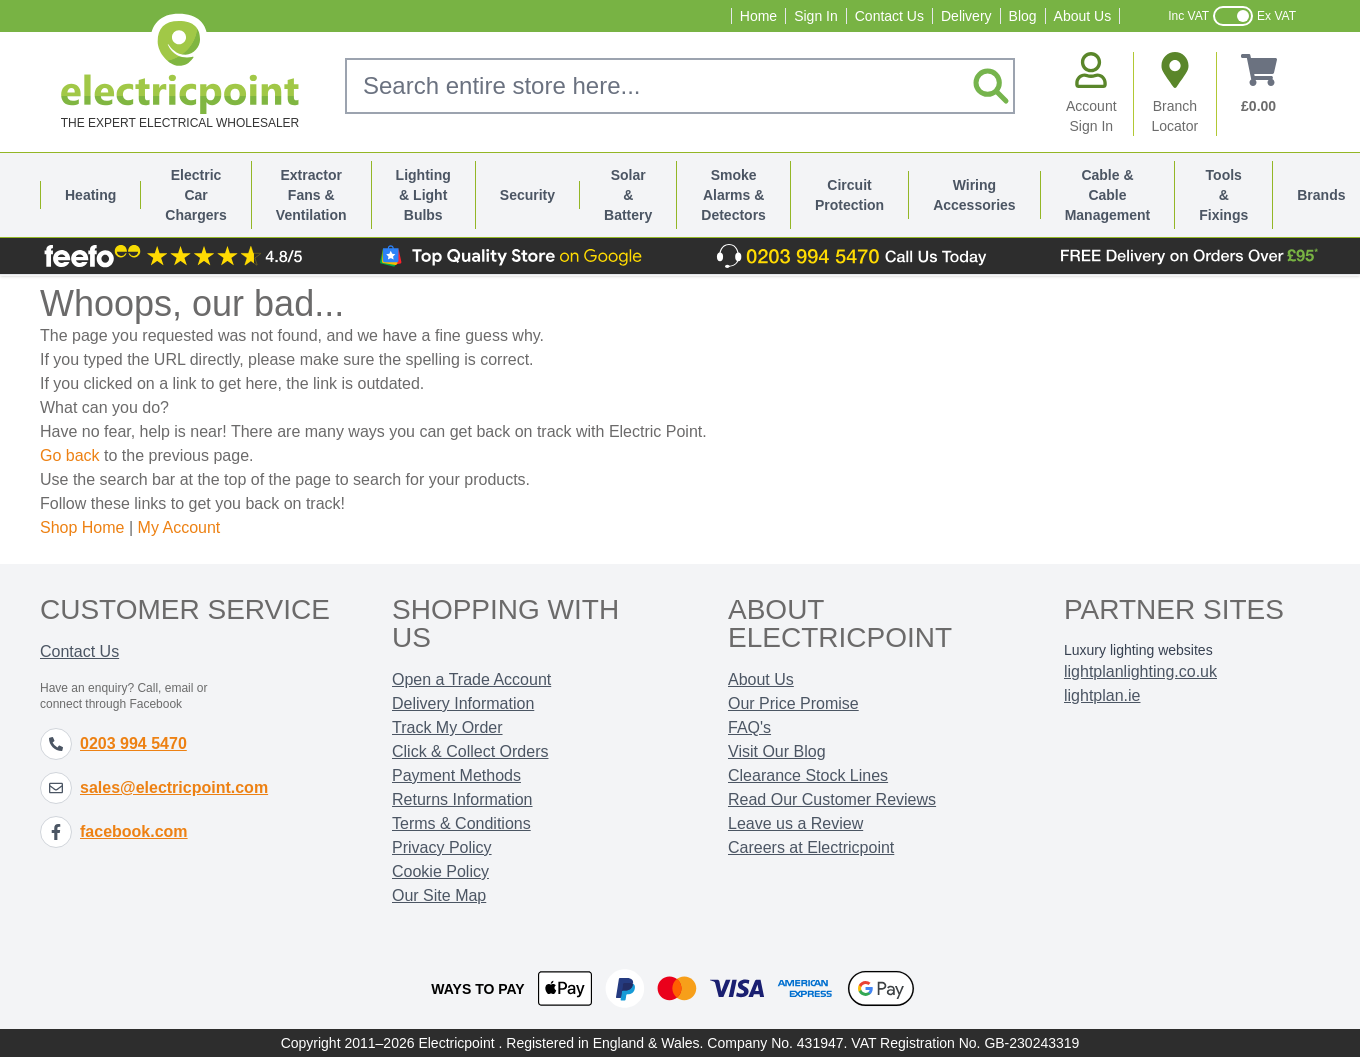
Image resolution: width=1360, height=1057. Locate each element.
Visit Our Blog (777, 751)
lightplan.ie (1102, 695)
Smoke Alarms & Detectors (733, 195)
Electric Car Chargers (195, 195)
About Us (1083, 16)
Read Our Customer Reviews (832, 799)
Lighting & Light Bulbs (423, 195)
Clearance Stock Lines (808, 775)
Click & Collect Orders (470, 751)
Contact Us (889, 16)
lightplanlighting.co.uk (1140, 671)
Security (527, 195)
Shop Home (82, 527)
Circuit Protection (849, 195)
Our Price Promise (793, 703)
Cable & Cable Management (1108, 195)
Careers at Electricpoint (811, 847)
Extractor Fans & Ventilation (311, 195)
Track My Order (447, 727)
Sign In (816, 16)
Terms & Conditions (461, 823)
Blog (1023, 16)
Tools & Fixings (1223, 195)
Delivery (966, 16)
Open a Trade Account (471, 679)
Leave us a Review (795, 823)
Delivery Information (463, 703)
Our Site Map (439, 895)
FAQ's (749, 727)
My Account (179, 527)
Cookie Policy (440, 871)
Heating (90, 195)
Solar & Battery (628, 195)
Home (758, 16)
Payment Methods (456, 775)
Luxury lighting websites (1138, 650)
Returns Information (462, 799)
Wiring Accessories (974, 195)
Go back (70, 455)
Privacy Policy (442, 847)
